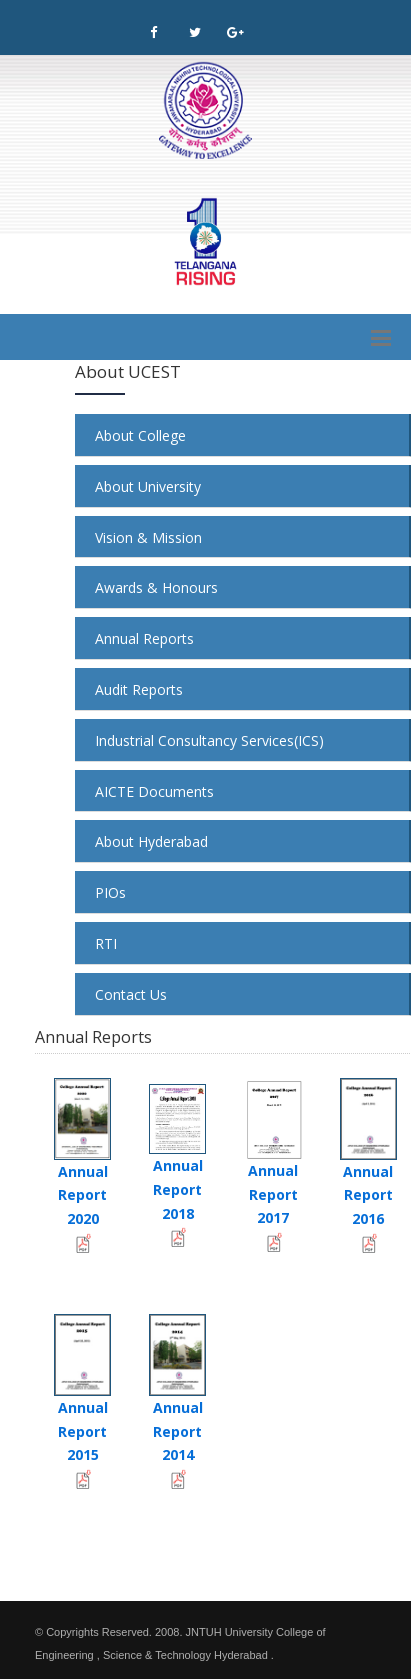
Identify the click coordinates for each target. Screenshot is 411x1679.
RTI (106, 943)
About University (148, 486)
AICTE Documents (154, 791)
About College (140, 435)
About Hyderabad (151, 841)
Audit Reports (139, 689)
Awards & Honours (156, 587)
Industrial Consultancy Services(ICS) (209, 740)
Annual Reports (144, 638)
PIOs (110, 892)
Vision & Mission (148, 537)
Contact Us (131, 994)
